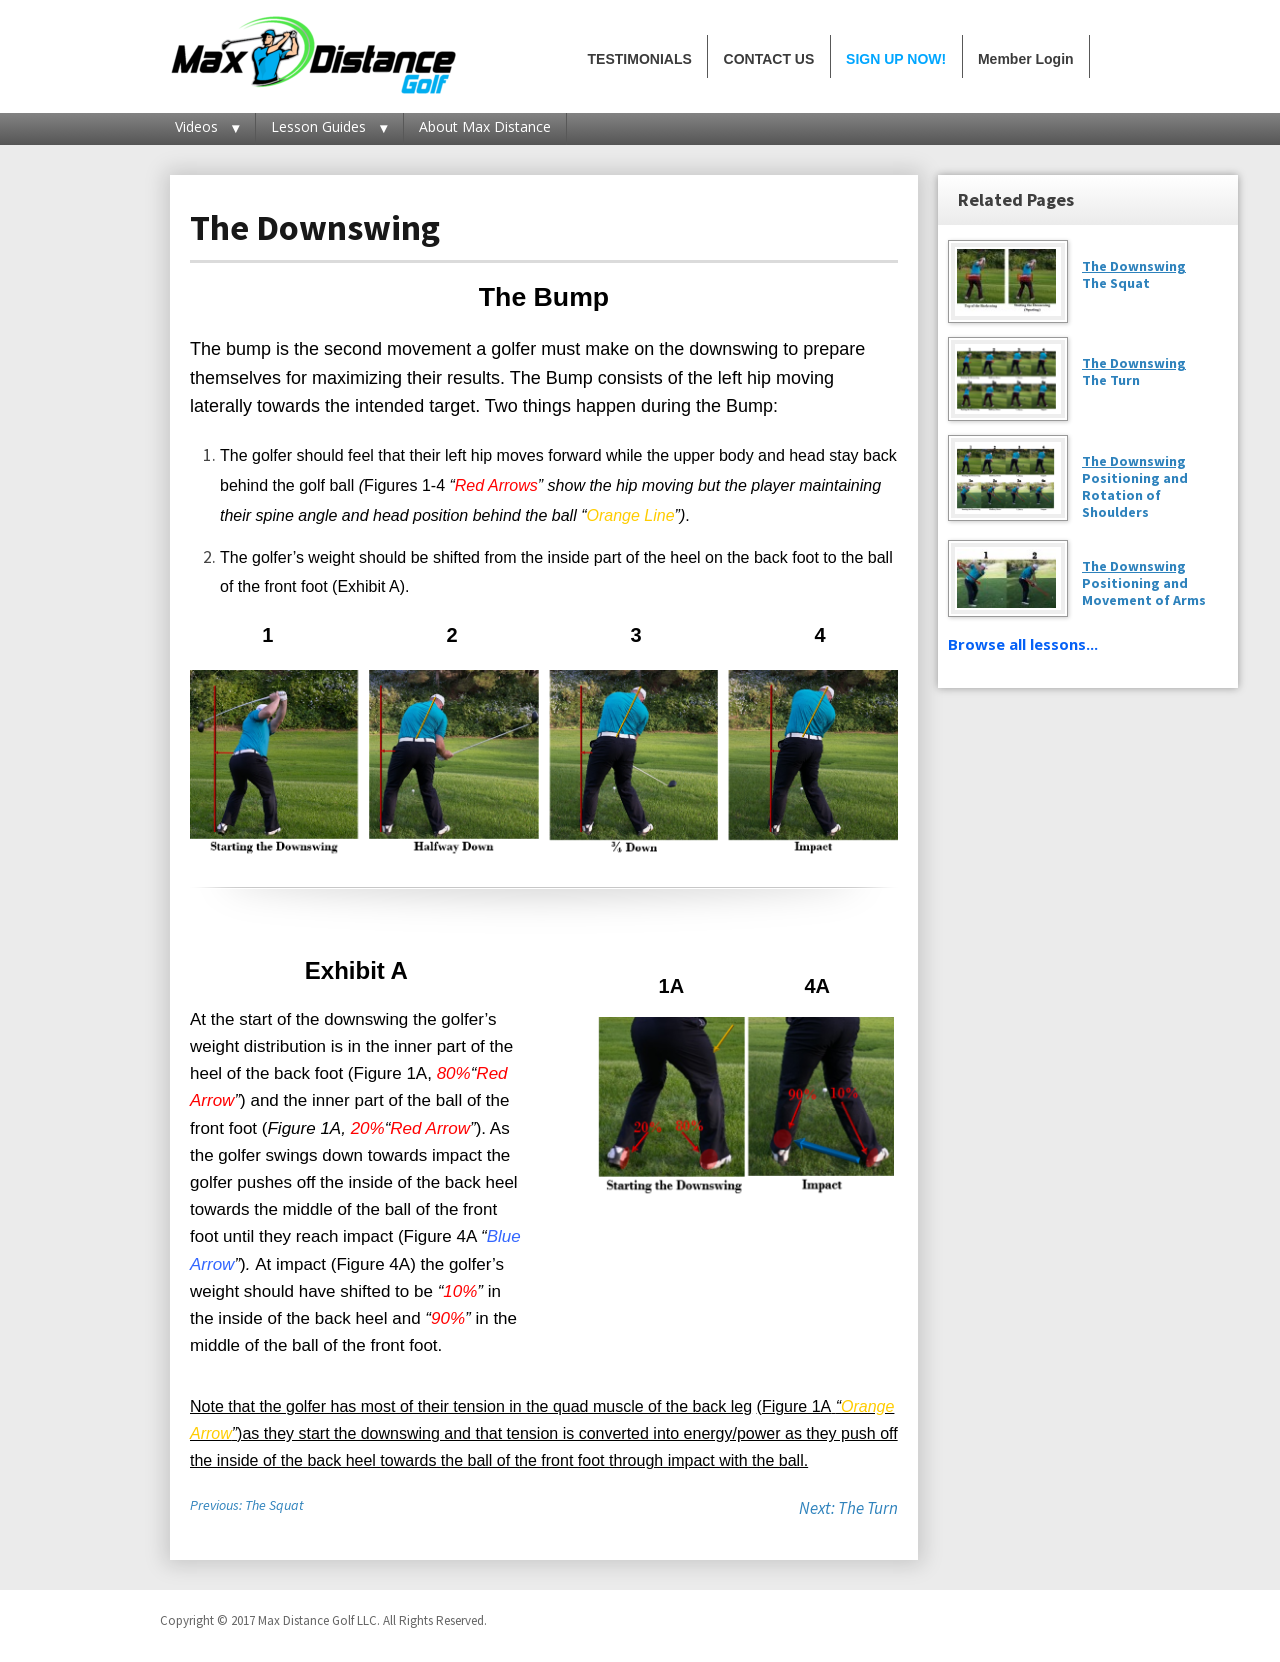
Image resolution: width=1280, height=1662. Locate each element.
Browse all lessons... (1023, 644)
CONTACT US (769, 59)
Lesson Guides (318, 126)
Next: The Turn (848, 1508)
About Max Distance (485, 126)
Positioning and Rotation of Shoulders (1135, 486)
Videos (196, 126)
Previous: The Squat (247, 1505)
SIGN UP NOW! (896, 59)
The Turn (1111, 380)
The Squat (1116, 283)
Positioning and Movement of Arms (1144, 583)
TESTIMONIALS (640, 59)
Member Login (1026, 59)
